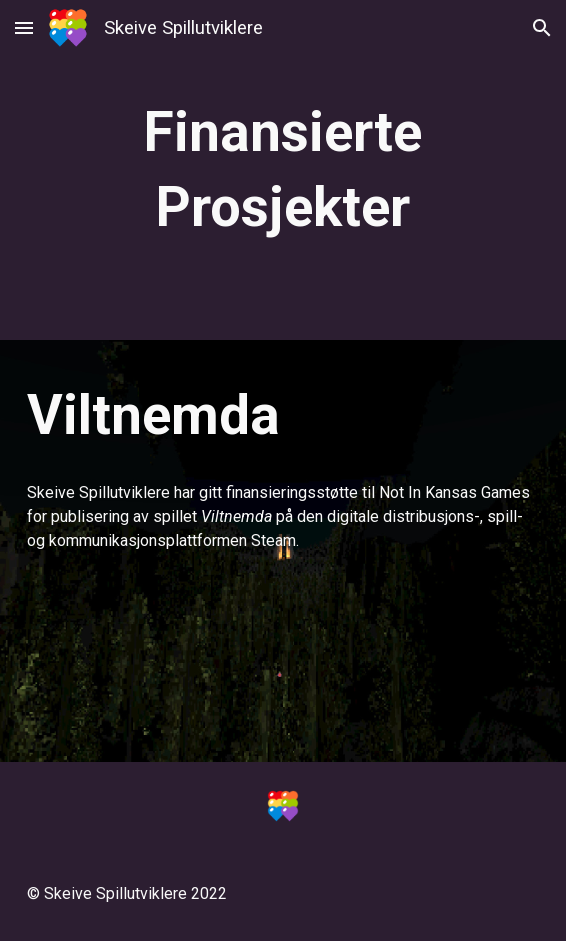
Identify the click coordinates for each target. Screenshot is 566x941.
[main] (283, 170)
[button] (24, 27)
